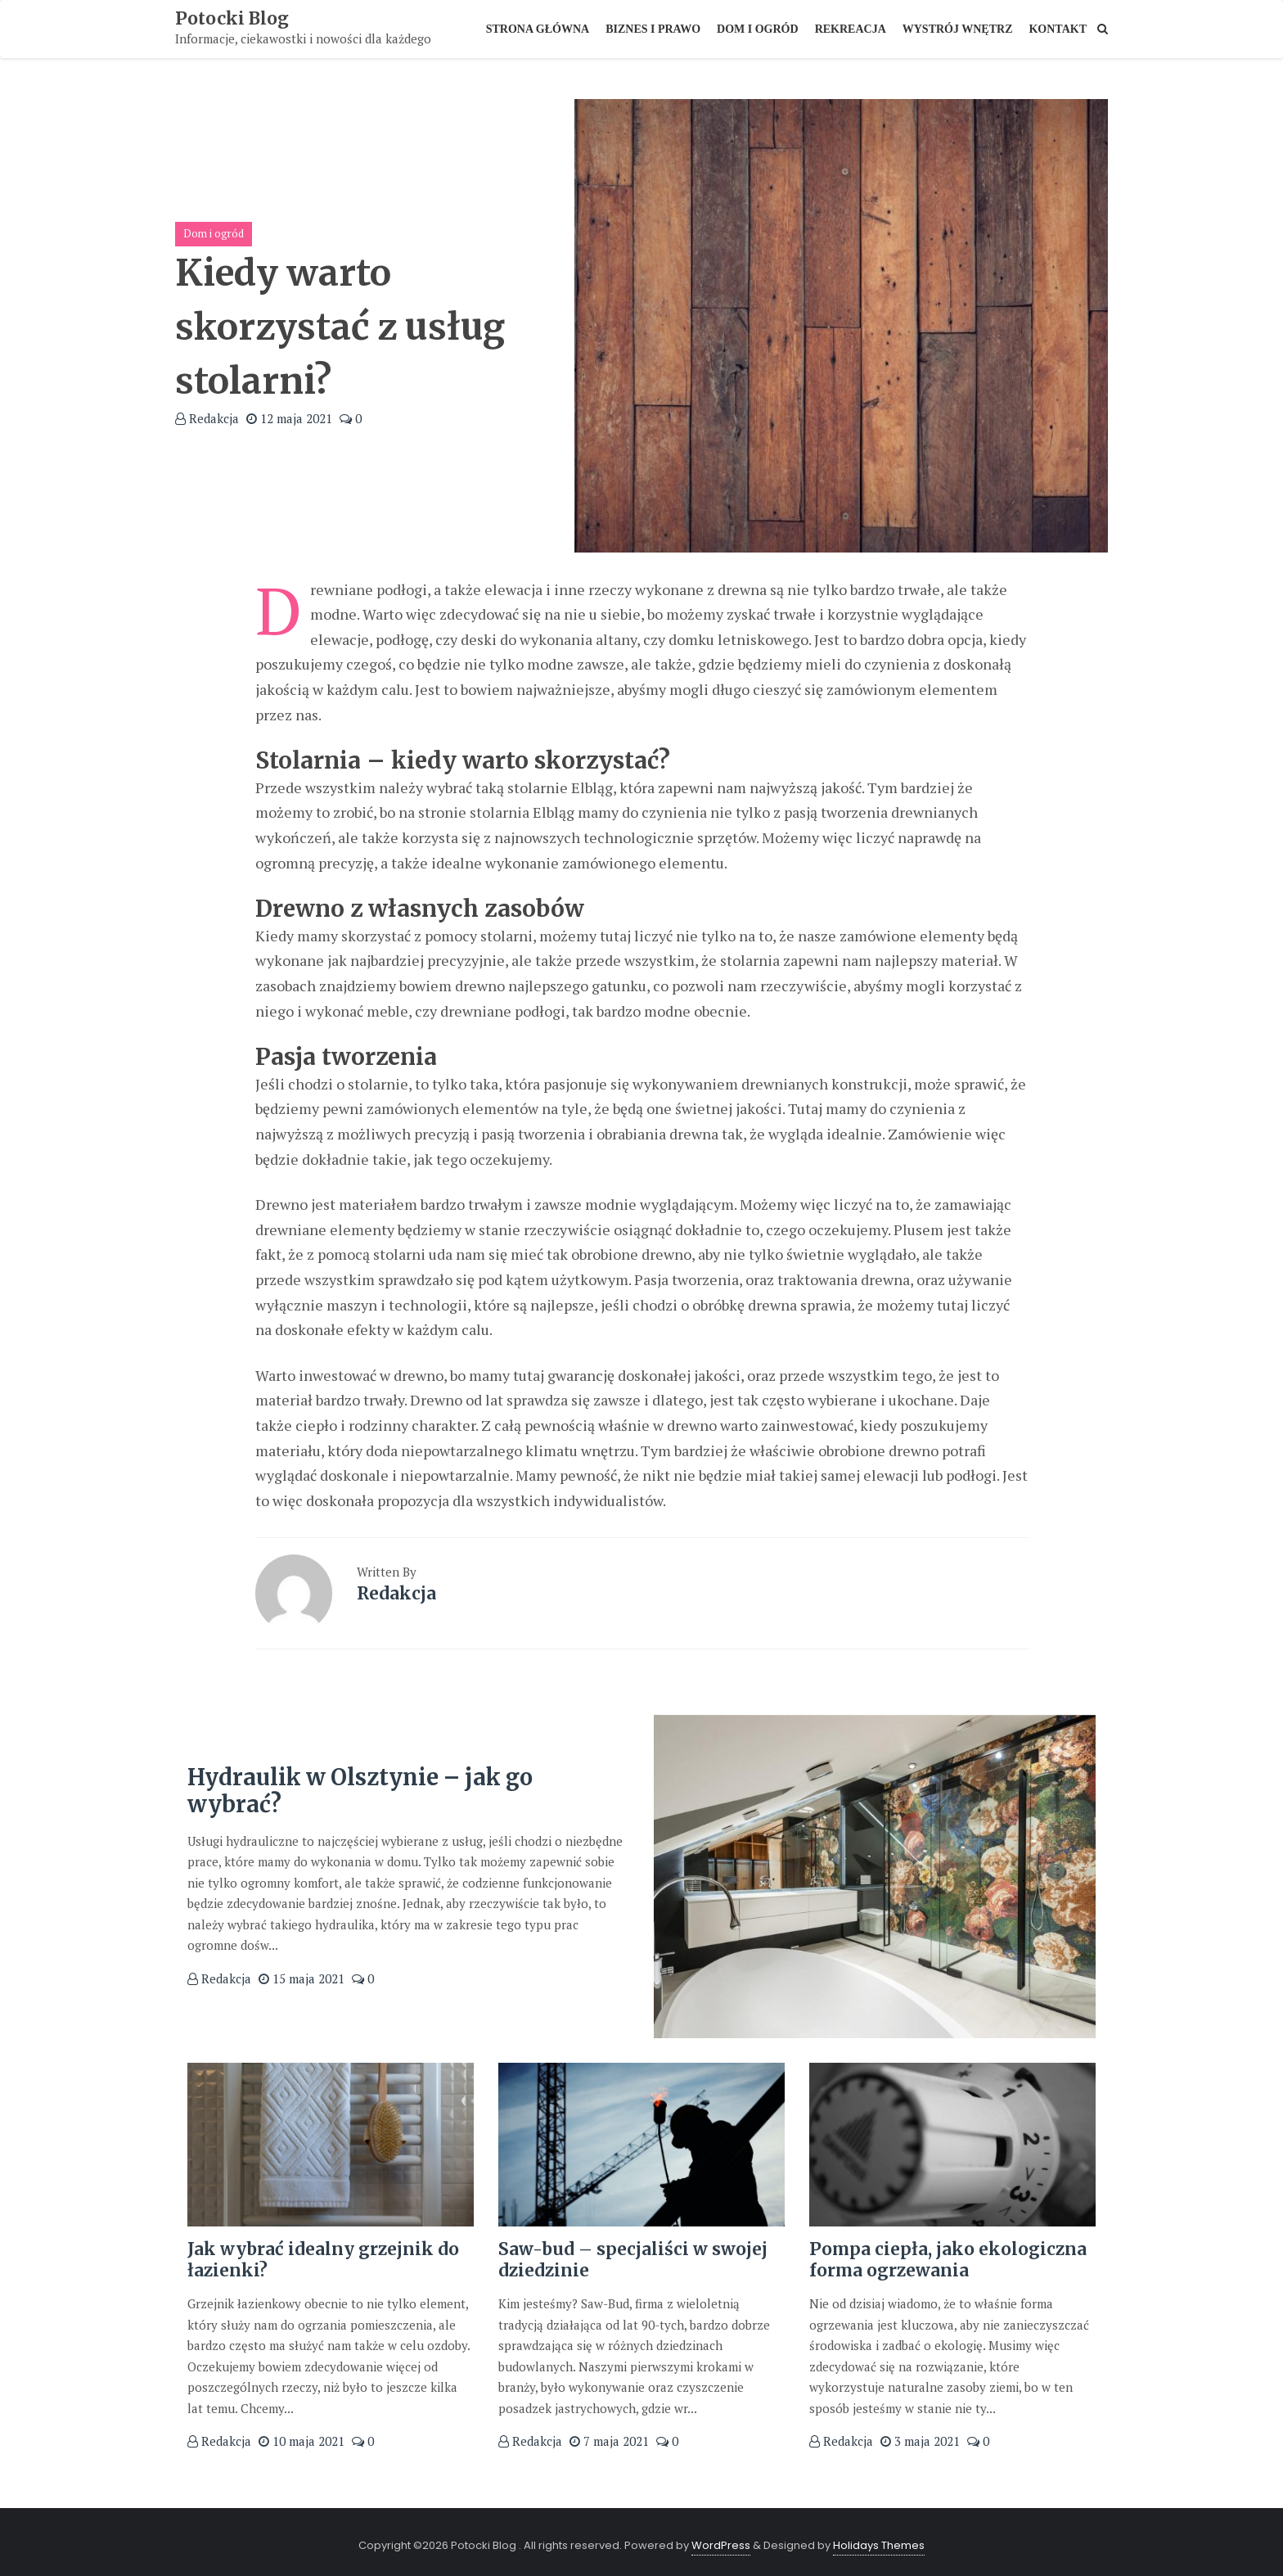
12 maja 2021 (289, 418)
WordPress (720, 2541)
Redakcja (207, 418)
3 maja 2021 (920, 2439)
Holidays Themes (879, 2541)
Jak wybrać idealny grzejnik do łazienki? (325, 2259)
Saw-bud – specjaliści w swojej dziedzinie (634, 2259)
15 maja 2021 (301, 1977)
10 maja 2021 (301, 2439)
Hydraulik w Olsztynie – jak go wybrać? (367, 1790)
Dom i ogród (213, 233)
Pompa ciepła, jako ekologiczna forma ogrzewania (948, 2259)
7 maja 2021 (609, 2439)
